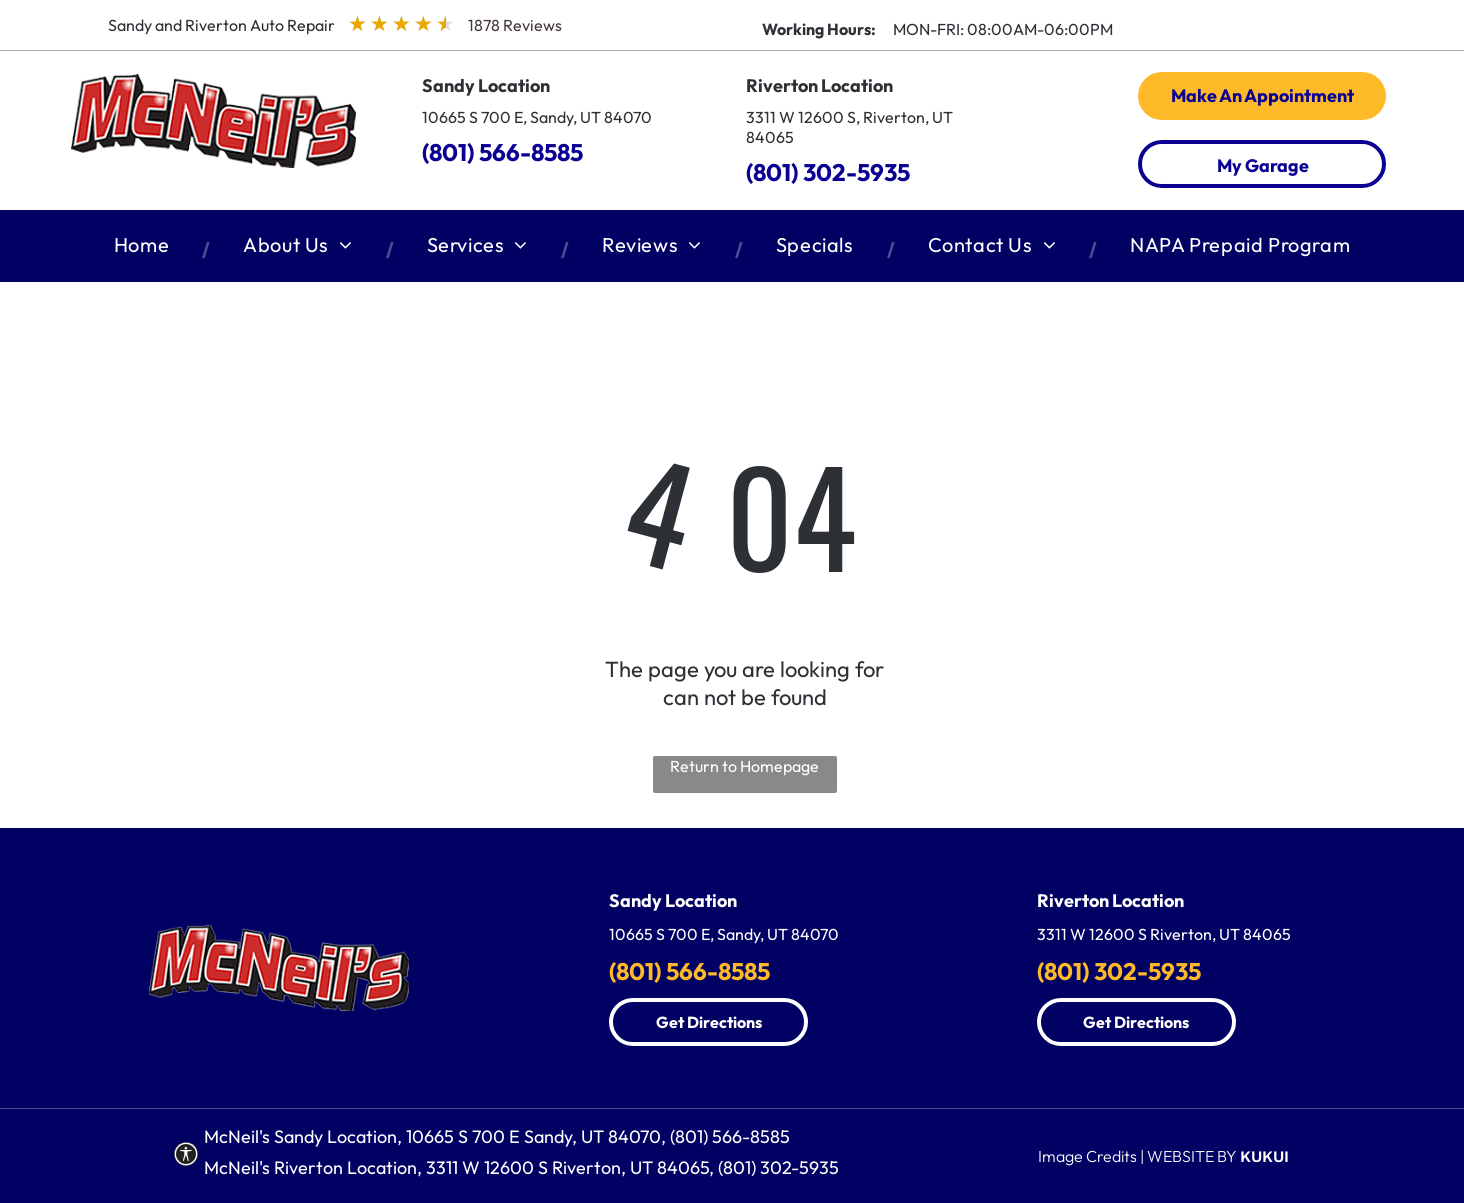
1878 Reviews (515, 25)
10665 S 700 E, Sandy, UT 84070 (537, 117)
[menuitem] (145, 249)
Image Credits (1087, 1156)
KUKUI (1264, 1156)
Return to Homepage (744, 766)
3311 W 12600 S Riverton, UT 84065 (1164, 934)
